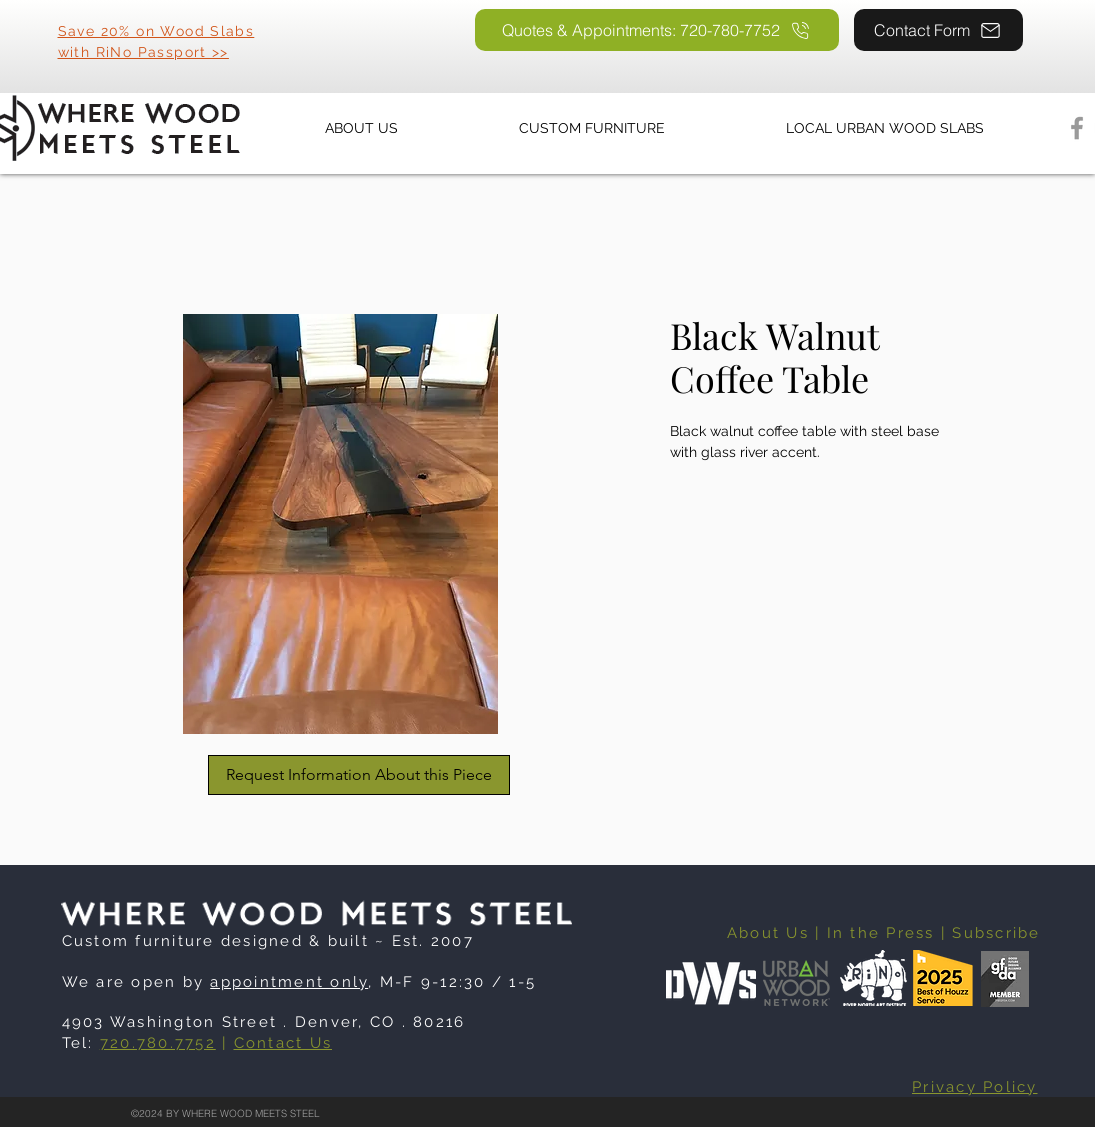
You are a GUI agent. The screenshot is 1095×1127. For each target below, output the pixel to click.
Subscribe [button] (996, 933)
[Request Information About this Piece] (359, 775)
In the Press (881, 933)
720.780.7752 (158, 1043)
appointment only (289, 982)
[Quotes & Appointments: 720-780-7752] (657, 30)
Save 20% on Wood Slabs (156, 31)
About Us (768, 933)
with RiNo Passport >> (143, 52)
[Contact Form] (938, 30)
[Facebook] (1077, 128)
